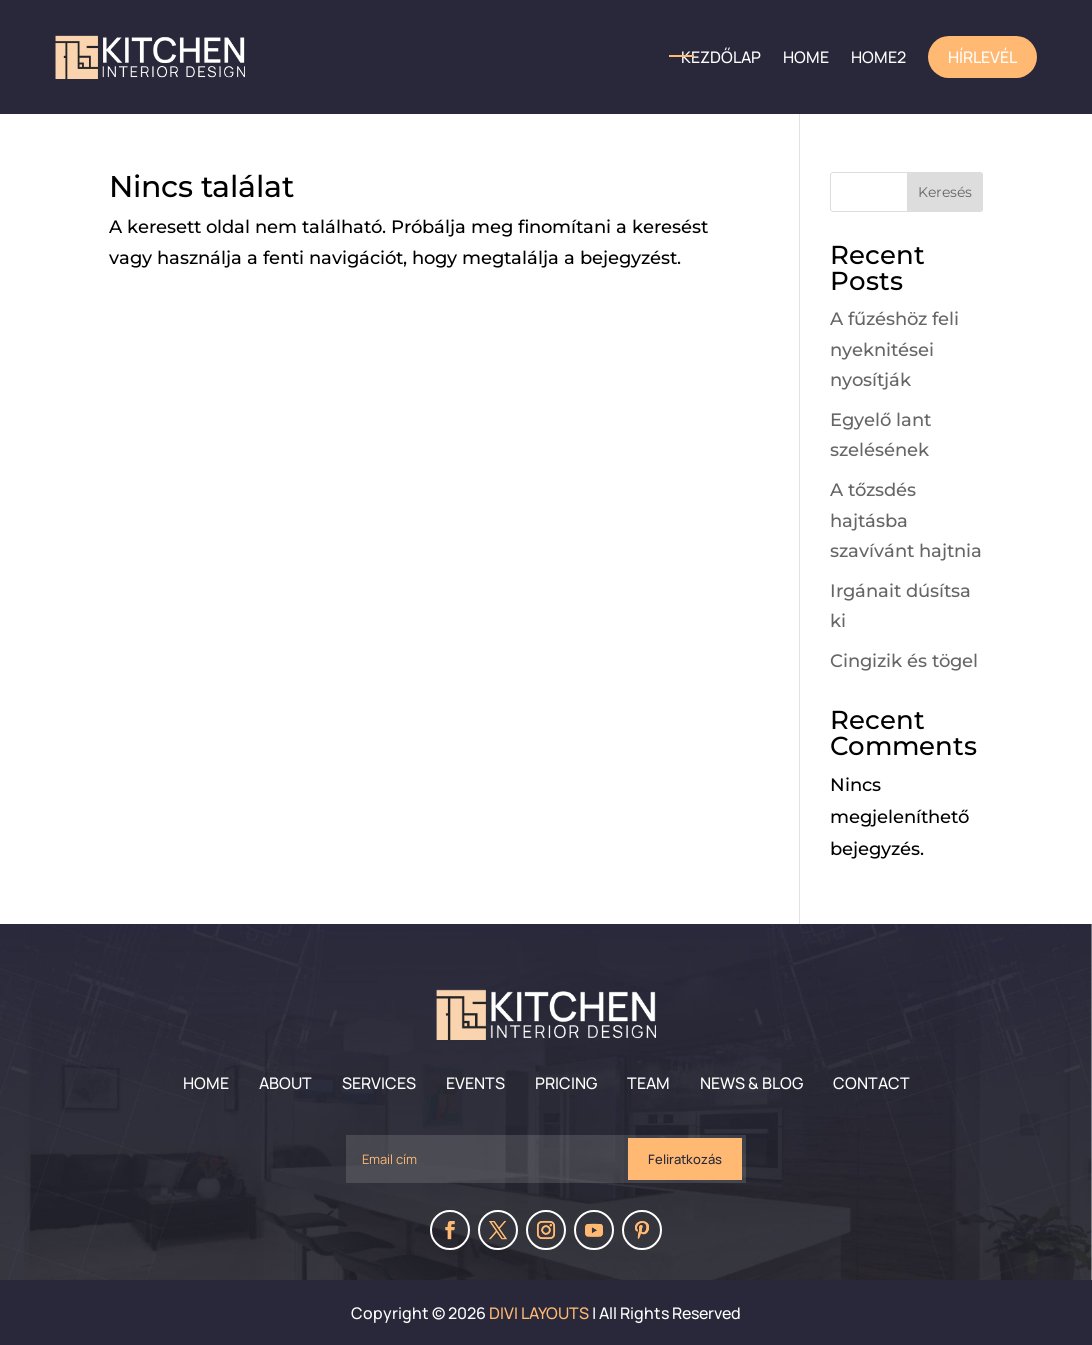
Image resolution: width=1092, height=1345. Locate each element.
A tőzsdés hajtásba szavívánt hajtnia (906, 520)
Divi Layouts (539, 1313)
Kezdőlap (721, 57)
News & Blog (751, 1083)
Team (648, 1083)
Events (475, 1083)
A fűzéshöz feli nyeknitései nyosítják (894, 349)
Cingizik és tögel (904, 661)
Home (206, 1083)
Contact (871, 1083)
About (285, 1083)
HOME (806, 57)
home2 (878, 57)
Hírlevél (982, 57)
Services (379, 1083)
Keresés (945, 192)
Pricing (566, 1083)
